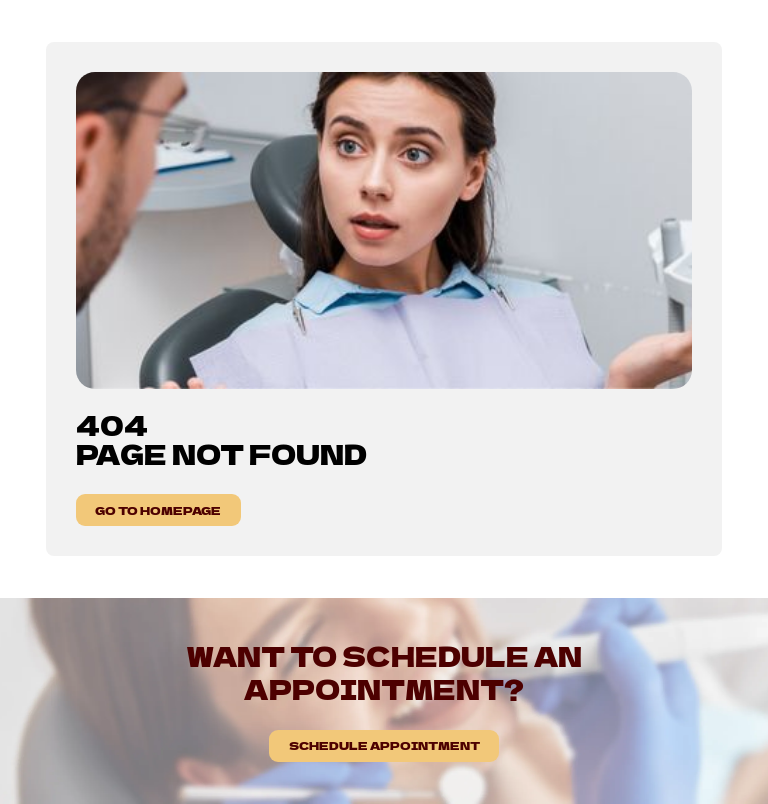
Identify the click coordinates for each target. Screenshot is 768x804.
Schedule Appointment (384, 745)
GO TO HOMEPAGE (158, 510)
